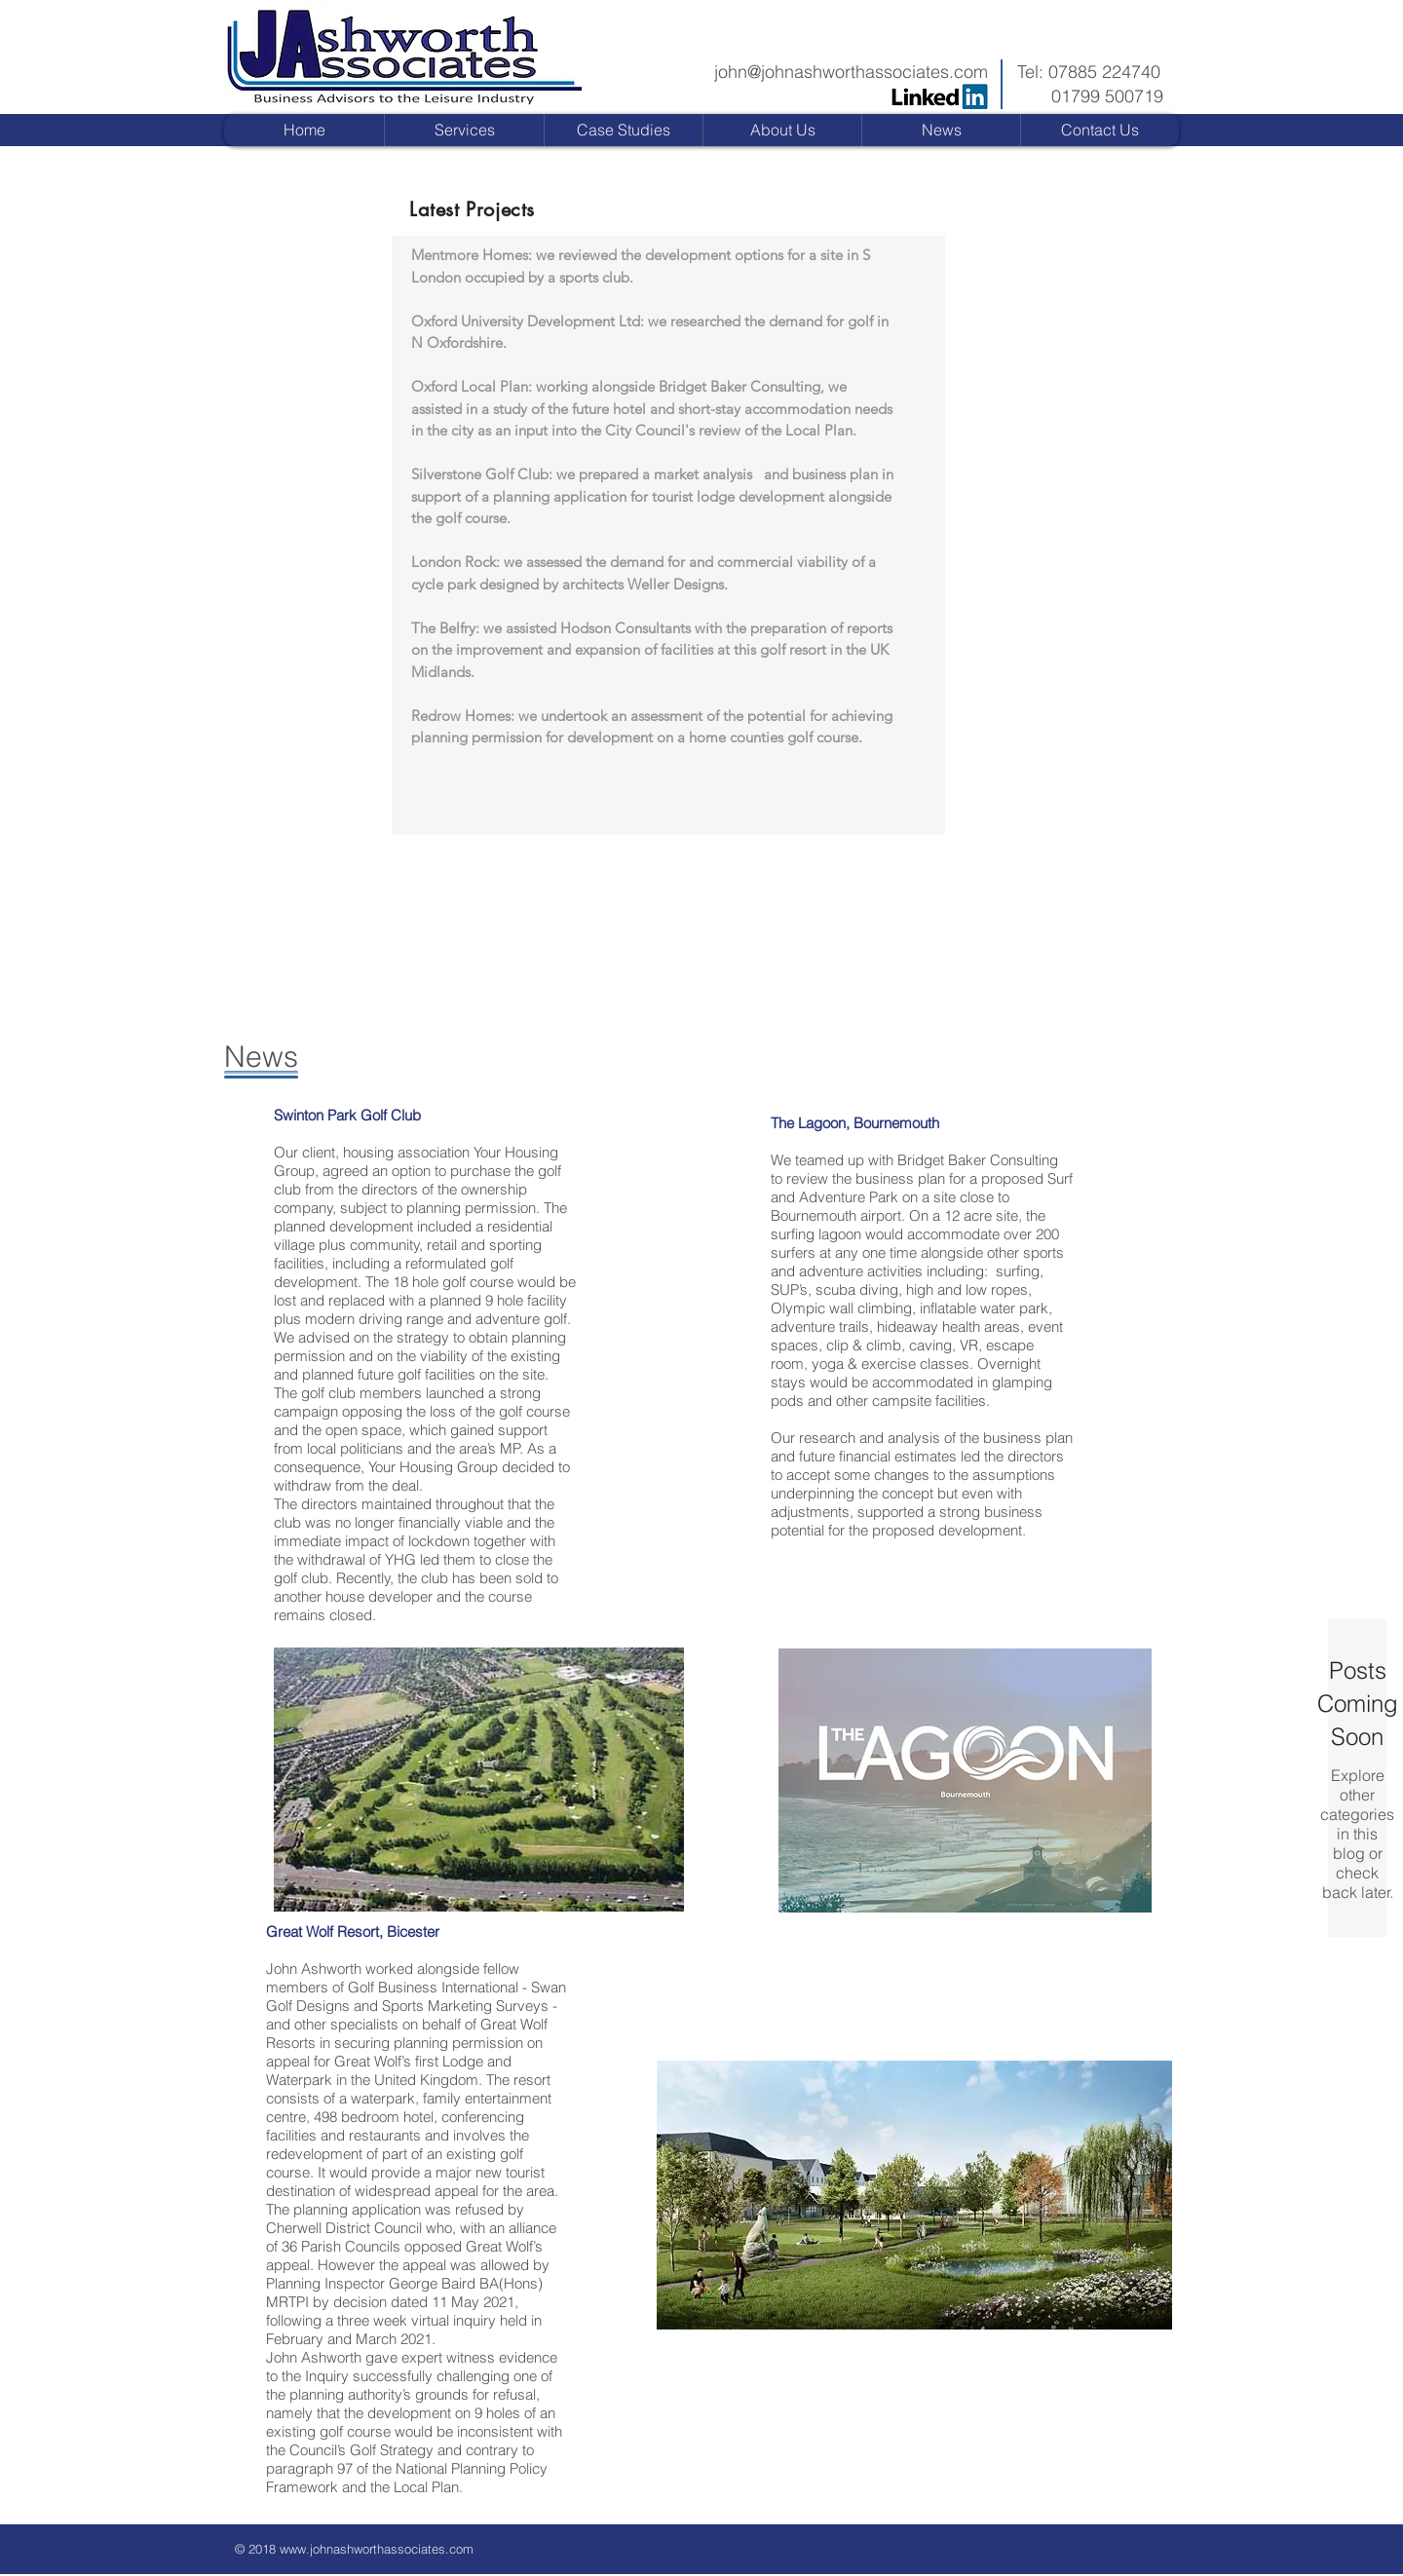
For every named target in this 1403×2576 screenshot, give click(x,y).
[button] (623, 130)
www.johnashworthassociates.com (377, 2549)
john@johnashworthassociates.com (851, 71)
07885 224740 (1104, 71)
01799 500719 (1107, 96)
